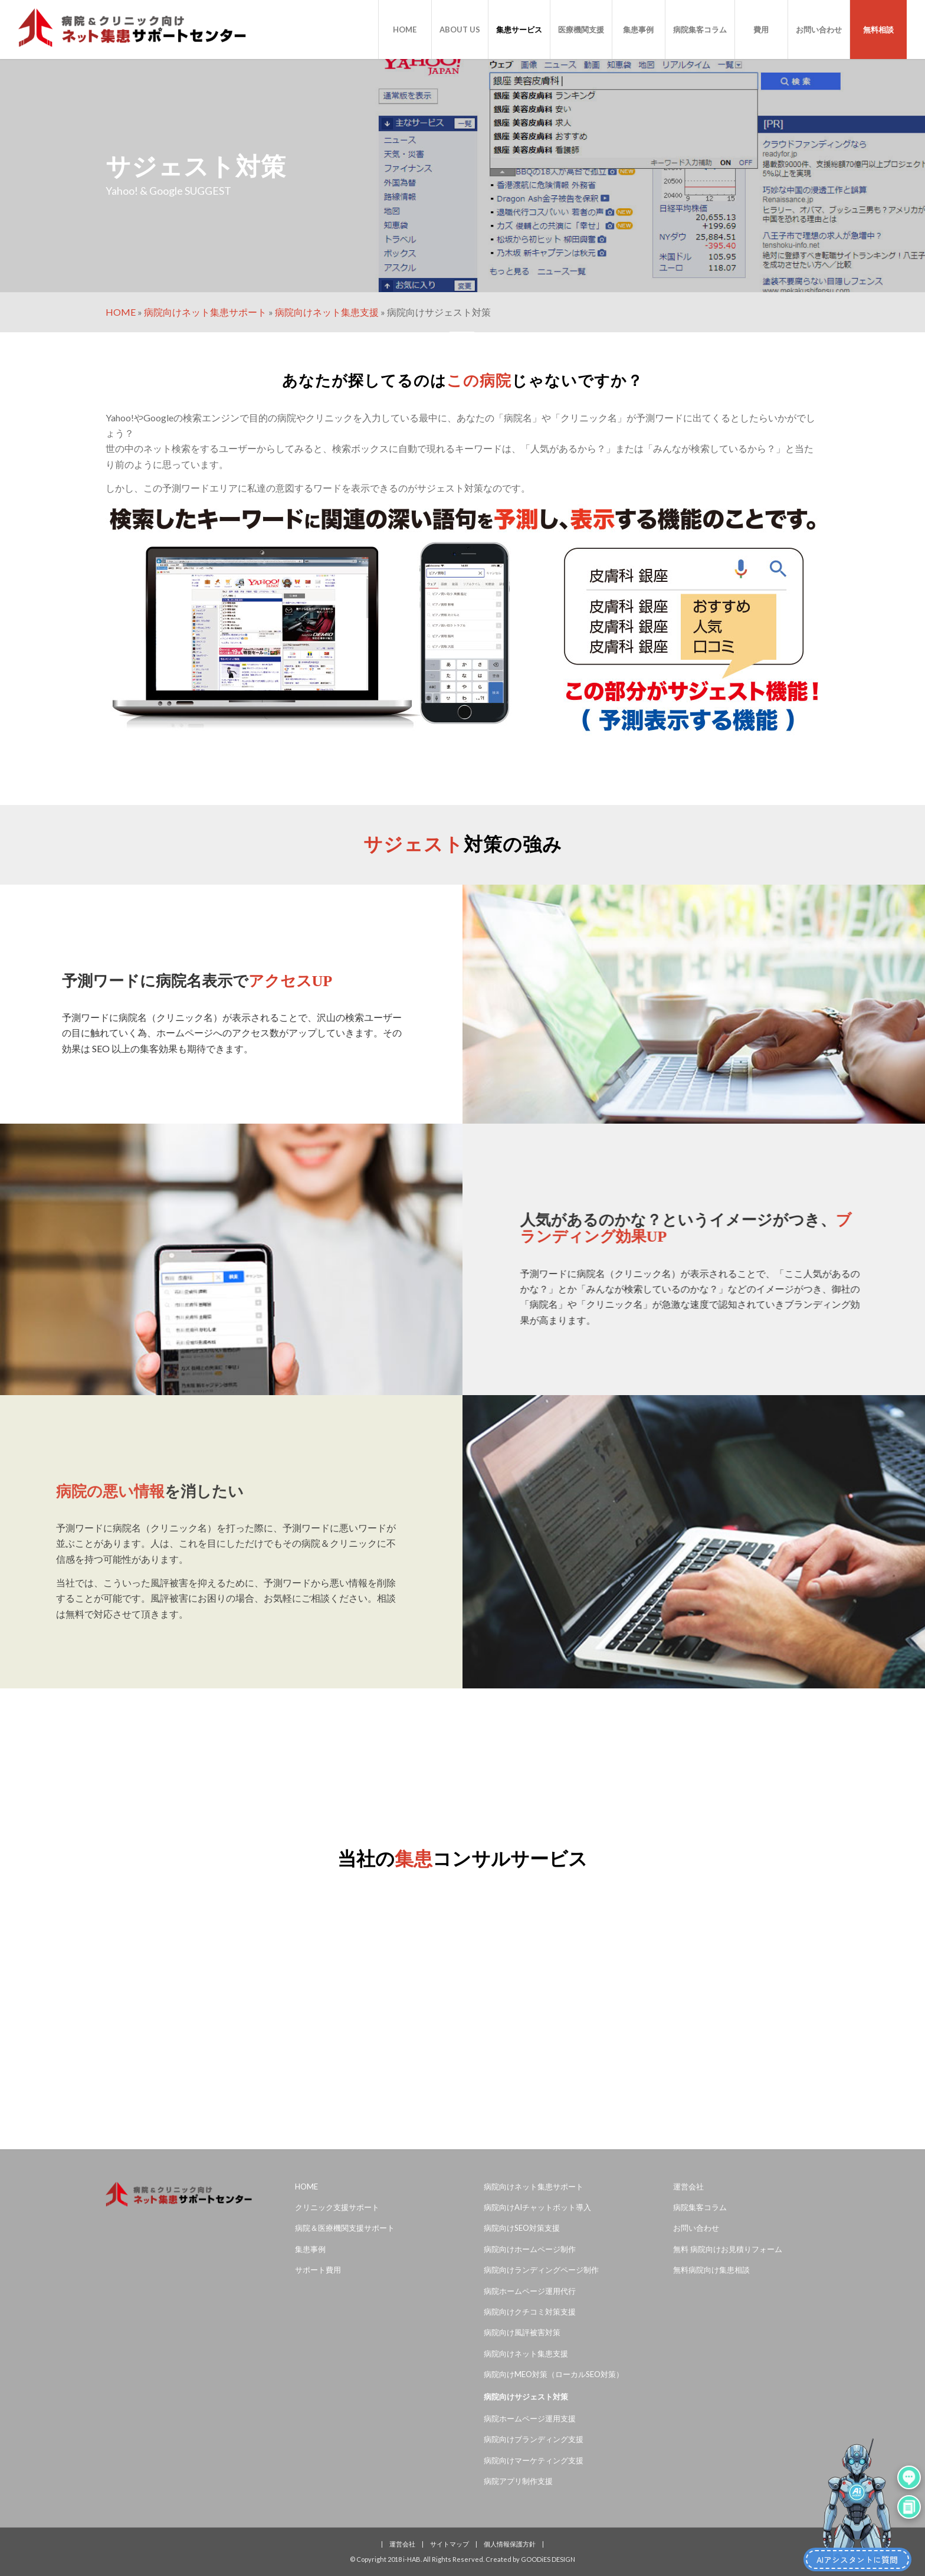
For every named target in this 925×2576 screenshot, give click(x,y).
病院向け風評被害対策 (522, 2332)
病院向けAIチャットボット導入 (537, 2207)
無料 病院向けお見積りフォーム (727, 2249)
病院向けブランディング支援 (533, 2439)
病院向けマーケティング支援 (533, 2460)
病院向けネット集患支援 (327, 312)
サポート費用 (318, 2269)
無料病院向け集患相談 (711, 2269)
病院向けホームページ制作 (530, 2249)
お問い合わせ (696, 2228)
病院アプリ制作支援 (518, 2481)
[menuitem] (404, 29)
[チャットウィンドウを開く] (909, 2503)
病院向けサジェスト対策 (526, 2396)
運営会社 (688, 2186)
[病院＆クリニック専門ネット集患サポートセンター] (132, 29)
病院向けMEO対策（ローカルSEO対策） (554, 2374)
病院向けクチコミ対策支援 (530, 2311)
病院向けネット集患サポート (205, 312)
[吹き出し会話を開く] (909, 2474)
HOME (121, 312)
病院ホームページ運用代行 (530, 2291)
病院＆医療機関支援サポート (345, 2228)
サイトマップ (449, 2544)
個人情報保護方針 (510, 2544)
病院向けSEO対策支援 (522, 2228)
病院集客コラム (700, 2207)
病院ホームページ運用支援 (530, 2418)
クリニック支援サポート (337, 2207)
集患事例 (310, 2249)
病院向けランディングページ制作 (541, 2269)
